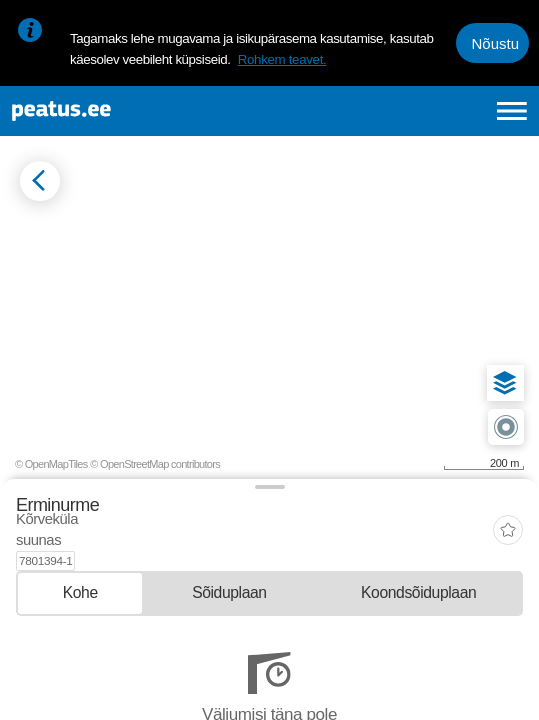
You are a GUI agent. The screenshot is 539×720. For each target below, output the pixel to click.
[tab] (80, 573)
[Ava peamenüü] (512, 111)
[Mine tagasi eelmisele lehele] (40, 181)
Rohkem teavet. (282, 59)
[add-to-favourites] (508, 522)
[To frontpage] (123, 111)
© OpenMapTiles (51, 464)
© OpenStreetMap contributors (155, 464)
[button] (505, 383)
